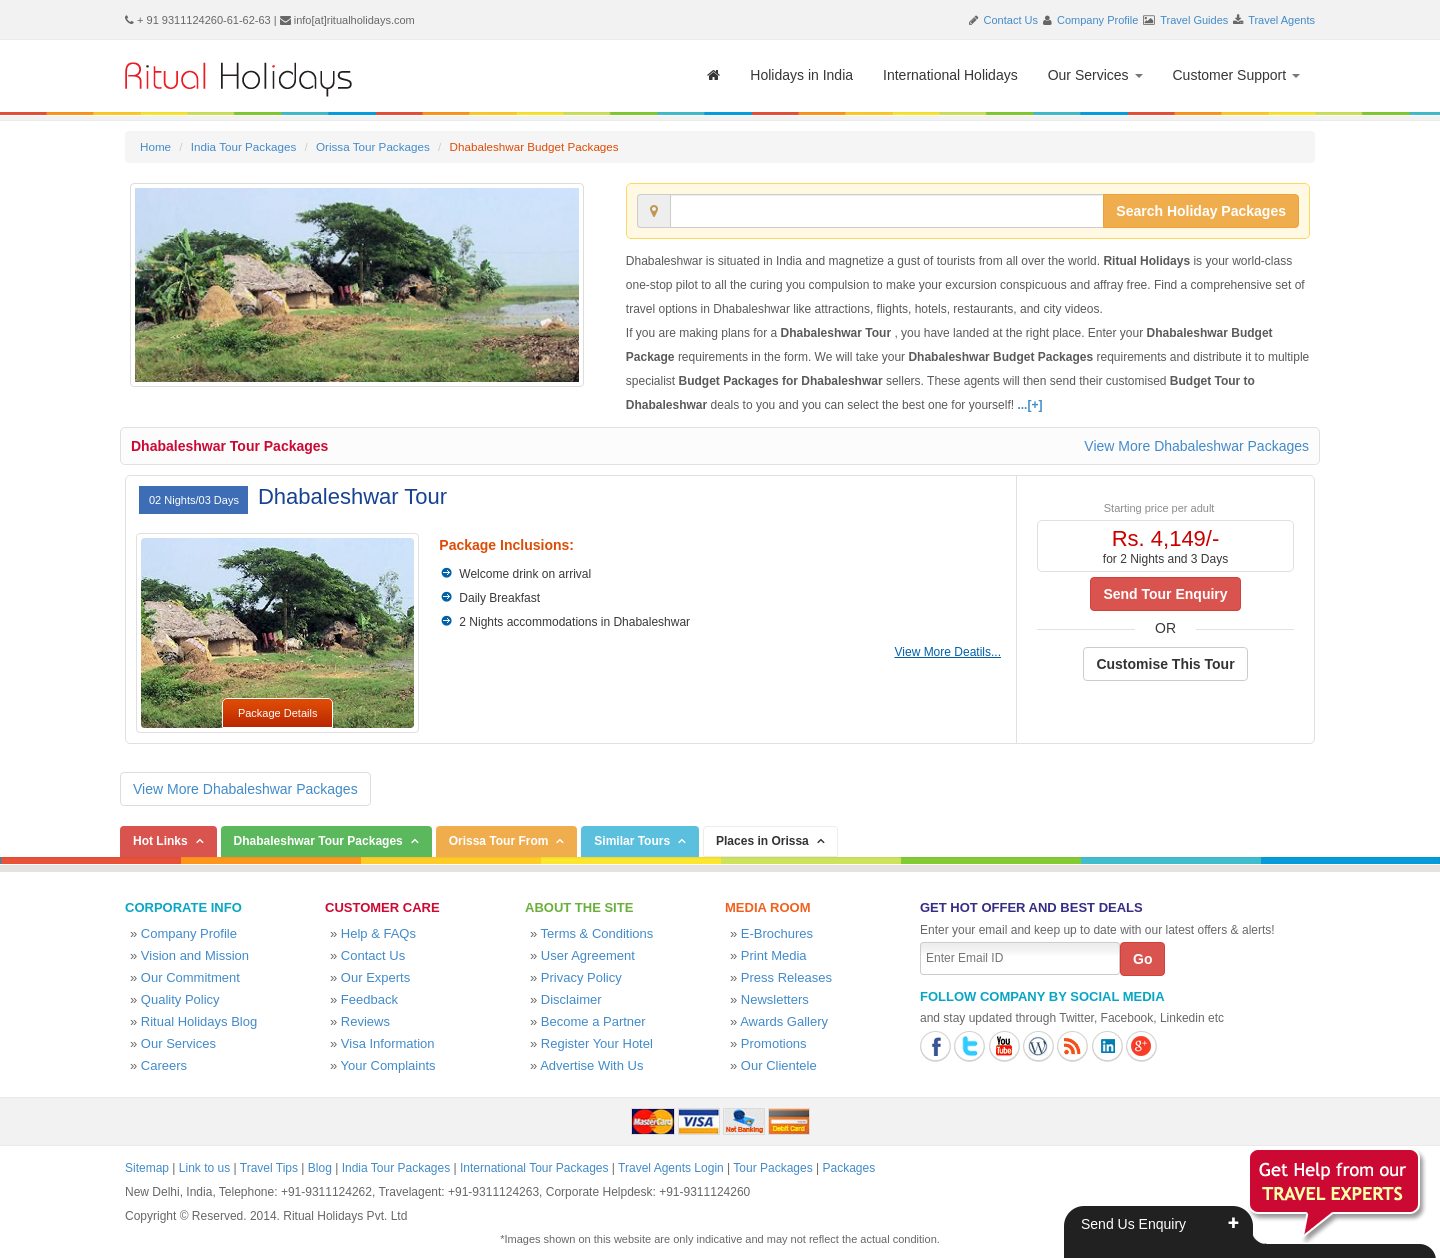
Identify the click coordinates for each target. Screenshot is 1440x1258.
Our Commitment (190, 977)
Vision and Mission (195, 955)
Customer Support (1237, 75)
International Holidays (950, 75)
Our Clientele (779, 1065)
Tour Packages (772, 1168)
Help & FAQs (378, 933)
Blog (320, 1168)
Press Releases (786, 977)
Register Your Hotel (597, 1043)
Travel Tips (269, 1168)
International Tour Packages (534, 1168)
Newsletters (775, 999)
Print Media (774, 955)
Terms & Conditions (597, 933)
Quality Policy (180, 999)
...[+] (1029, 405)
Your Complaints (388, 1065)
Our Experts (375, 977)
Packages (848, 1168)
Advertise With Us (591, 1065)
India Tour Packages (243, 146)
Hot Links (160, 841)
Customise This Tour (1165, 664)
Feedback (369, 999)
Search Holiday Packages (1201, 211)
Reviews (365, 1021)
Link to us (204, 1168)
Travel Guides (1194, 20)
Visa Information (388, 1043)
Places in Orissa (762, 841)
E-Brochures (777, 933)
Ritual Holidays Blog (199, 1021)
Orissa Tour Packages (373, 146)
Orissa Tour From (499, 841)
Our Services (1095, 75)
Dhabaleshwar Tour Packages (229, 446)
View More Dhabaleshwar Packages (1196, 446)
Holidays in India (801, 75)
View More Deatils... (948, 652)
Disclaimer (571, 999)
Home (155, 146)
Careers (164, 1065)
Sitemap (147, 1168)
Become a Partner (593, 1021)
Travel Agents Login (671, 1168)
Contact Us (1011, 20)
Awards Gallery (784, 1021)
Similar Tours (632, 841)
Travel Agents (1281, 20)
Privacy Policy (581, 977)
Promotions (774, 1043)
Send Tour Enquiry (1165, 594)
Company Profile (1097, 20)
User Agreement (588, 955)
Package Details (278, 713)
